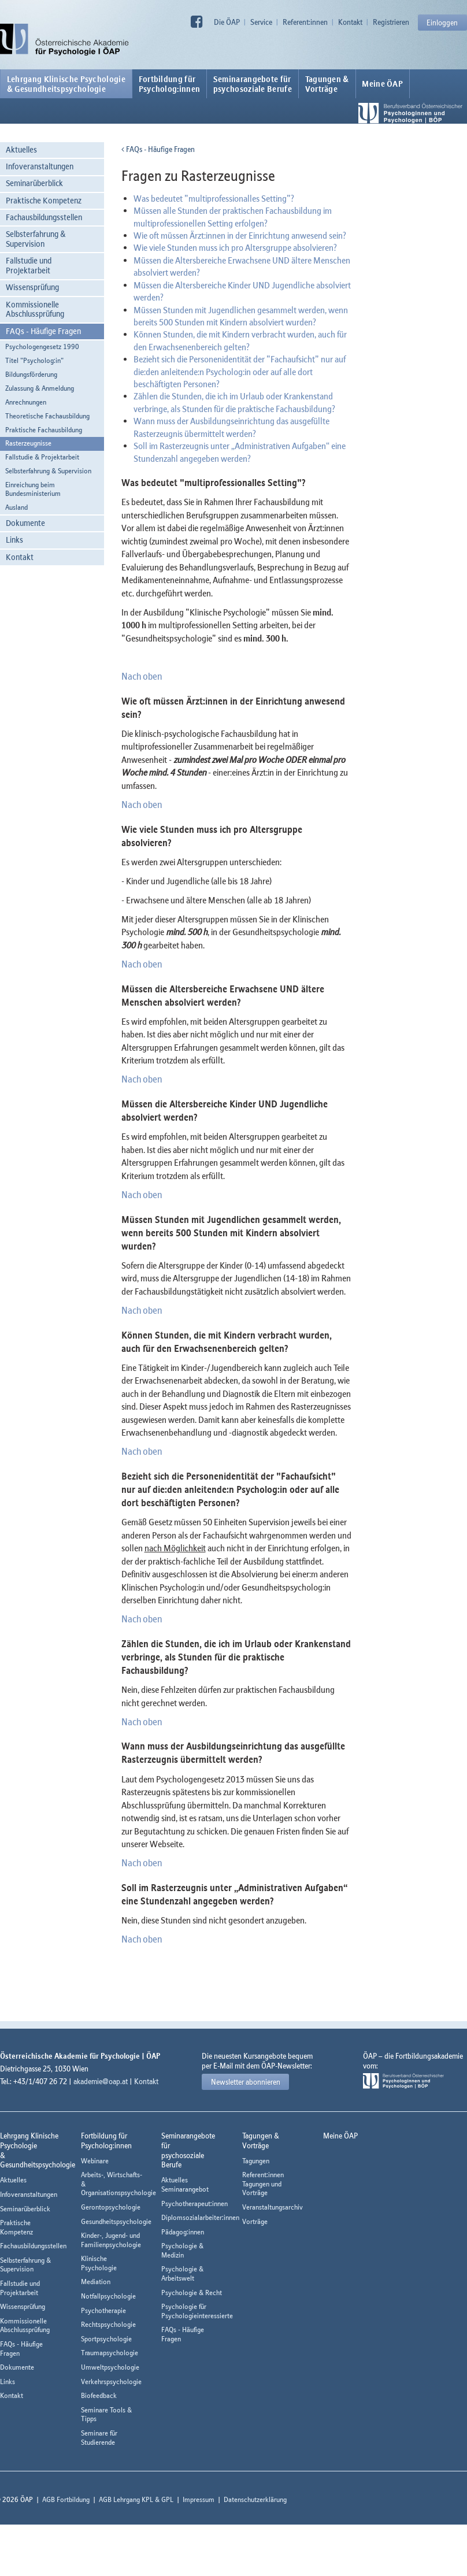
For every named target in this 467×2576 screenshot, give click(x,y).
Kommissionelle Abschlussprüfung (35, 309)
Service (261, 22)
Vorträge (255, 2221)
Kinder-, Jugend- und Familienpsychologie (111, 2240)
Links (14, 539)
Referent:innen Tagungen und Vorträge (263, 2183)
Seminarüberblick (34, 183)
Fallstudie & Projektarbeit (42, 457)
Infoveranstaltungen (39, 166)
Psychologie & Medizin (182, 2250)
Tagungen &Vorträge (327, 84)
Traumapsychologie (109, 2352)
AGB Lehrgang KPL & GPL (136, 2499)
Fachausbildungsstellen (44, 217)
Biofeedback (99, 2395)
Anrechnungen (25, 402)
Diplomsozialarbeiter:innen (200, 2217)
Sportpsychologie (106, 2338)
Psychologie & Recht (191, 2292)
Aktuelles (21, 149)
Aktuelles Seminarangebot (185, 2184)
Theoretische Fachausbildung (47, 416)
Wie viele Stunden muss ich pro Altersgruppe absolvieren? (235, 247)
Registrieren (391, 22)
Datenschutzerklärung (255, 2499)
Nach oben (141, 676)
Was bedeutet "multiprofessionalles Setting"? (214, 198)
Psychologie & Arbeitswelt (182, 2273)
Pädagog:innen (182, 2231)
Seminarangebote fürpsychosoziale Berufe (252, 84)
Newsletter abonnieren (245, 2081)
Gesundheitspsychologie (116, 2221)
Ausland (16, 507)
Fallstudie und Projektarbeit (28, 265)
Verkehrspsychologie (111, 2381)
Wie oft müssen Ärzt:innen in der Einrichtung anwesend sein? (240, 235)
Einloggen (442, 22)
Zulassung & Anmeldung (39, 388)
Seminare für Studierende (99, 2438)
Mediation (95, 2281)
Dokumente (25, 523)
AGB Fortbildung (66, 2499)
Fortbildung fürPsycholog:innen (170, 84)
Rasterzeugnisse (28, 443)
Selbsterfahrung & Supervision (36, 239)
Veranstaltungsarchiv (272, 2207)
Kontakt (350, 22)
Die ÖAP (227, 22)
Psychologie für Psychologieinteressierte (197, 2311)
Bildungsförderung (31, 374)
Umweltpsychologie (110, 2367)
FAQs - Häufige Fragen (43, 331)
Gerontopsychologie (110, 2207)
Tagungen (255, 2160)
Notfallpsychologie (108, 2296)
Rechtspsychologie (108, 2324)
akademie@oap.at (100, 2081)
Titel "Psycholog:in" (34, 360)
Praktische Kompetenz (43, 200)
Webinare (95, 2160)
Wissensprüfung (32, 287)
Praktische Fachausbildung (43, 429)
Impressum (198, 2499)
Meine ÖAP (382, 83)
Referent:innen (305, 22)
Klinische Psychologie (99, 2263)
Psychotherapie (103, 2310)
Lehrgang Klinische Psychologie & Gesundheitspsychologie (66, 84)
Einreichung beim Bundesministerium (33, 489)
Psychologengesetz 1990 (42, 346)
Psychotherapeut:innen (194, 2203)
